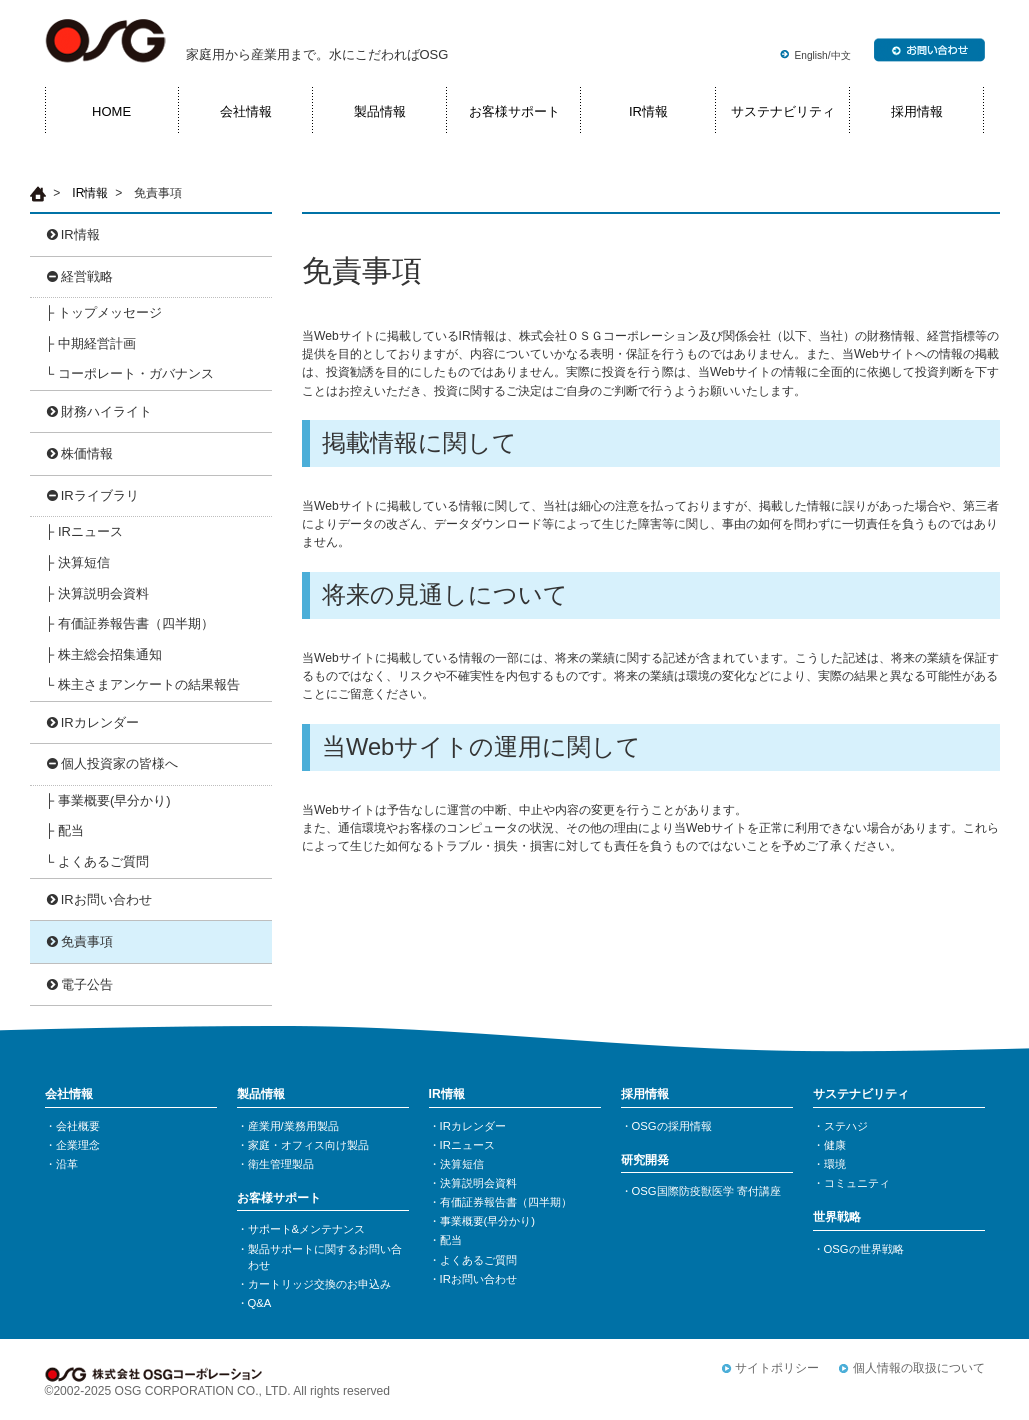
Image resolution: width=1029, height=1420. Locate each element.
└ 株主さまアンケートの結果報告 (142, 684)
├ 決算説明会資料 (97, 593)
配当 (451, 1240)
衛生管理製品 (281, 1164)
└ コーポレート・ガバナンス (129, 373)
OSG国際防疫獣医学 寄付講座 (706, 1191)
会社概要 (78, 1126)
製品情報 (380, 111)
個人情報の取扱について (919, 1368)
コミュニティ (857, 1183)
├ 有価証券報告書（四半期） (129, 623)
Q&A (260, 1303)
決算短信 (462, 1164)
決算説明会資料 (478, 1183)
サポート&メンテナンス (307, 1229)
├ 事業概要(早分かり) (107, 800)
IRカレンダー (100, 722)
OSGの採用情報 (672, 1126)
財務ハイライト (106, 411)
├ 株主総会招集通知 (103, 654)
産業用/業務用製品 (293, 1126)
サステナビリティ (783, 111)
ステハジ (846, 1126)
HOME (111, 111)
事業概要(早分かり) (488, 1221)
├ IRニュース (84, 531)
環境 (835, 1164)
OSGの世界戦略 (864, 1249)
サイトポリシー (777, 1368)
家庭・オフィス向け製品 (308, 1145)
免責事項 (87, 941)
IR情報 (648, 111)
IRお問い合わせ (106, 899)
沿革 (67, 1164)
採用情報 (917, 111)
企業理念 (78, 1145)
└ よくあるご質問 (97, 861)
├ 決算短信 (77, 562)
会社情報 (246, 111)
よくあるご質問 (478, 1260)
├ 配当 (64, 830)
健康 (835, 1145)
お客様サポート (514, 111)
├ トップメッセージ (103, 312)
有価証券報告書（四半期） (506, 1202)
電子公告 (87, 984)
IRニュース (467, 1145)
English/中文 (823, 55)
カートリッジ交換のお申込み (319, 1284)
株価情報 (87, 453)
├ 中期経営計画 (90, 343)
